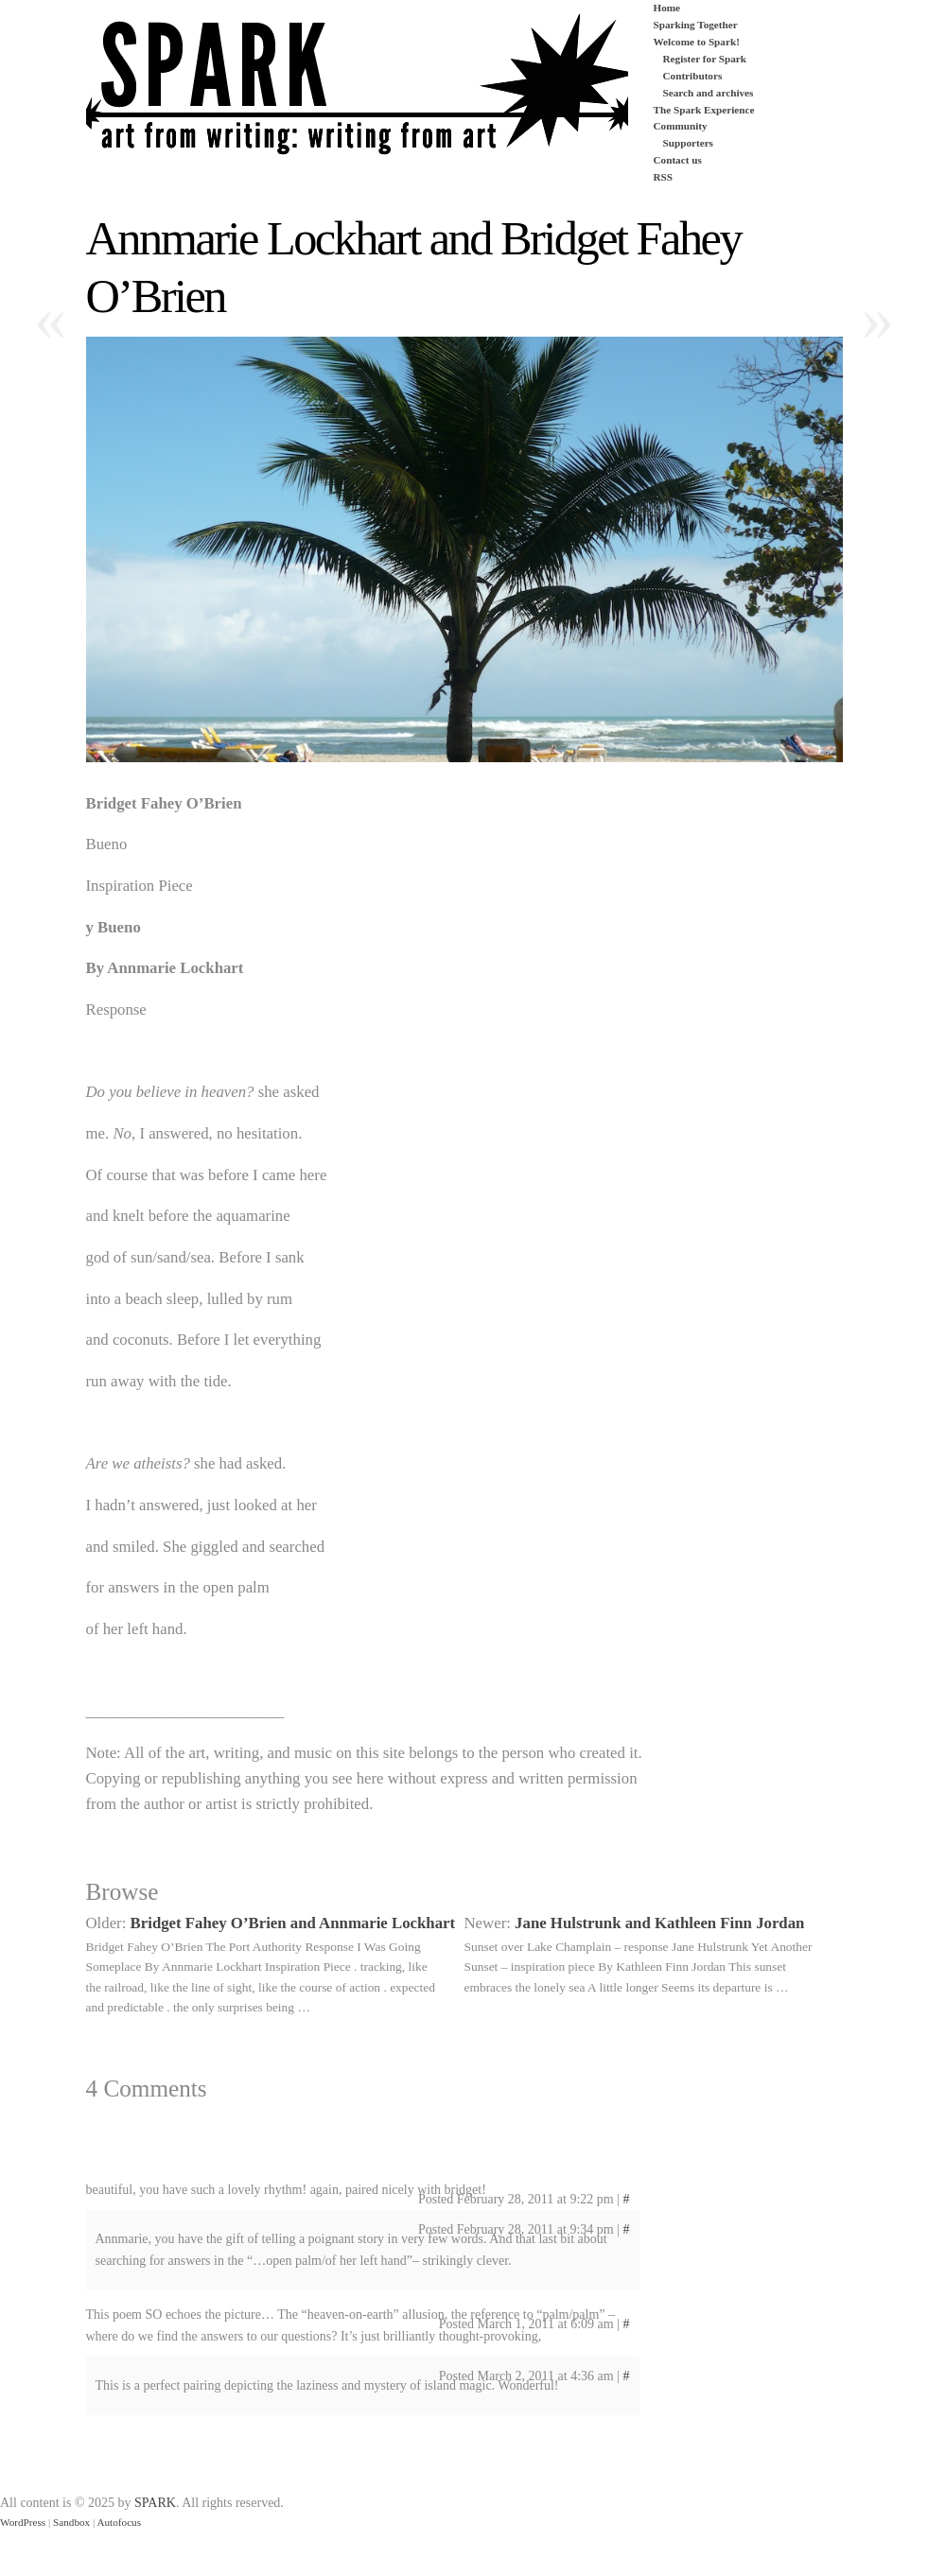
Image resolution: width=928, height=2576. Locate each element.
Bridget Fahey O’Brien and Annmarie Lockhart (293, 1923)
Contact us (678, 159)
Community (681, 125)
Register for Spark (704, 58)
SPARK (155, 2503)
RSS (664, 177)
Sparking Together (696, 24)
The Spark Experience (704, 109)
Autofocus (118, 2522)
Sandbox (71, 2522)
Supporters (688, 142)
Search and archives (708, 92)
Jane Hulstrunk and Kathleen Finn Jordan (659, 1923)
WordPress (22, 2522)
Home (667, 7)
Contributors (693, 75)
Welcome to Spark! (697, 41)
